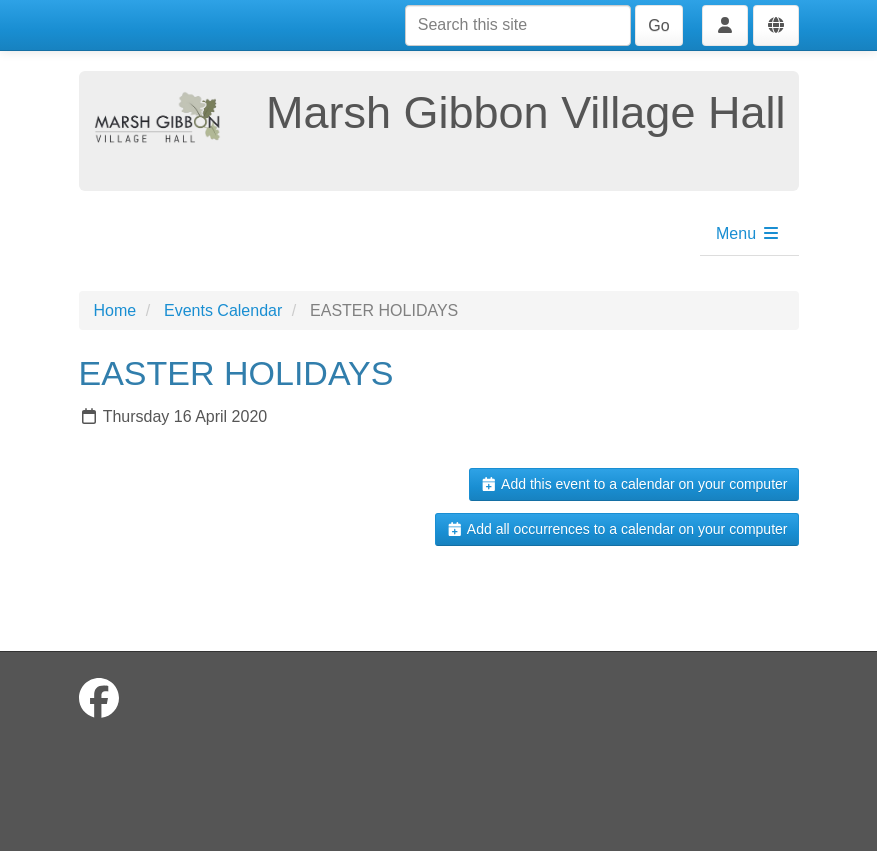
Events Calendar (223, 310)
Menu (748, 233)
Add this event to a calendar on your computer (633, 484)
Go (658, 25)
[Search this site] (518, 25)
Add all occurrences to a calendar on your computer (616, 529)
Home (115, 310)
